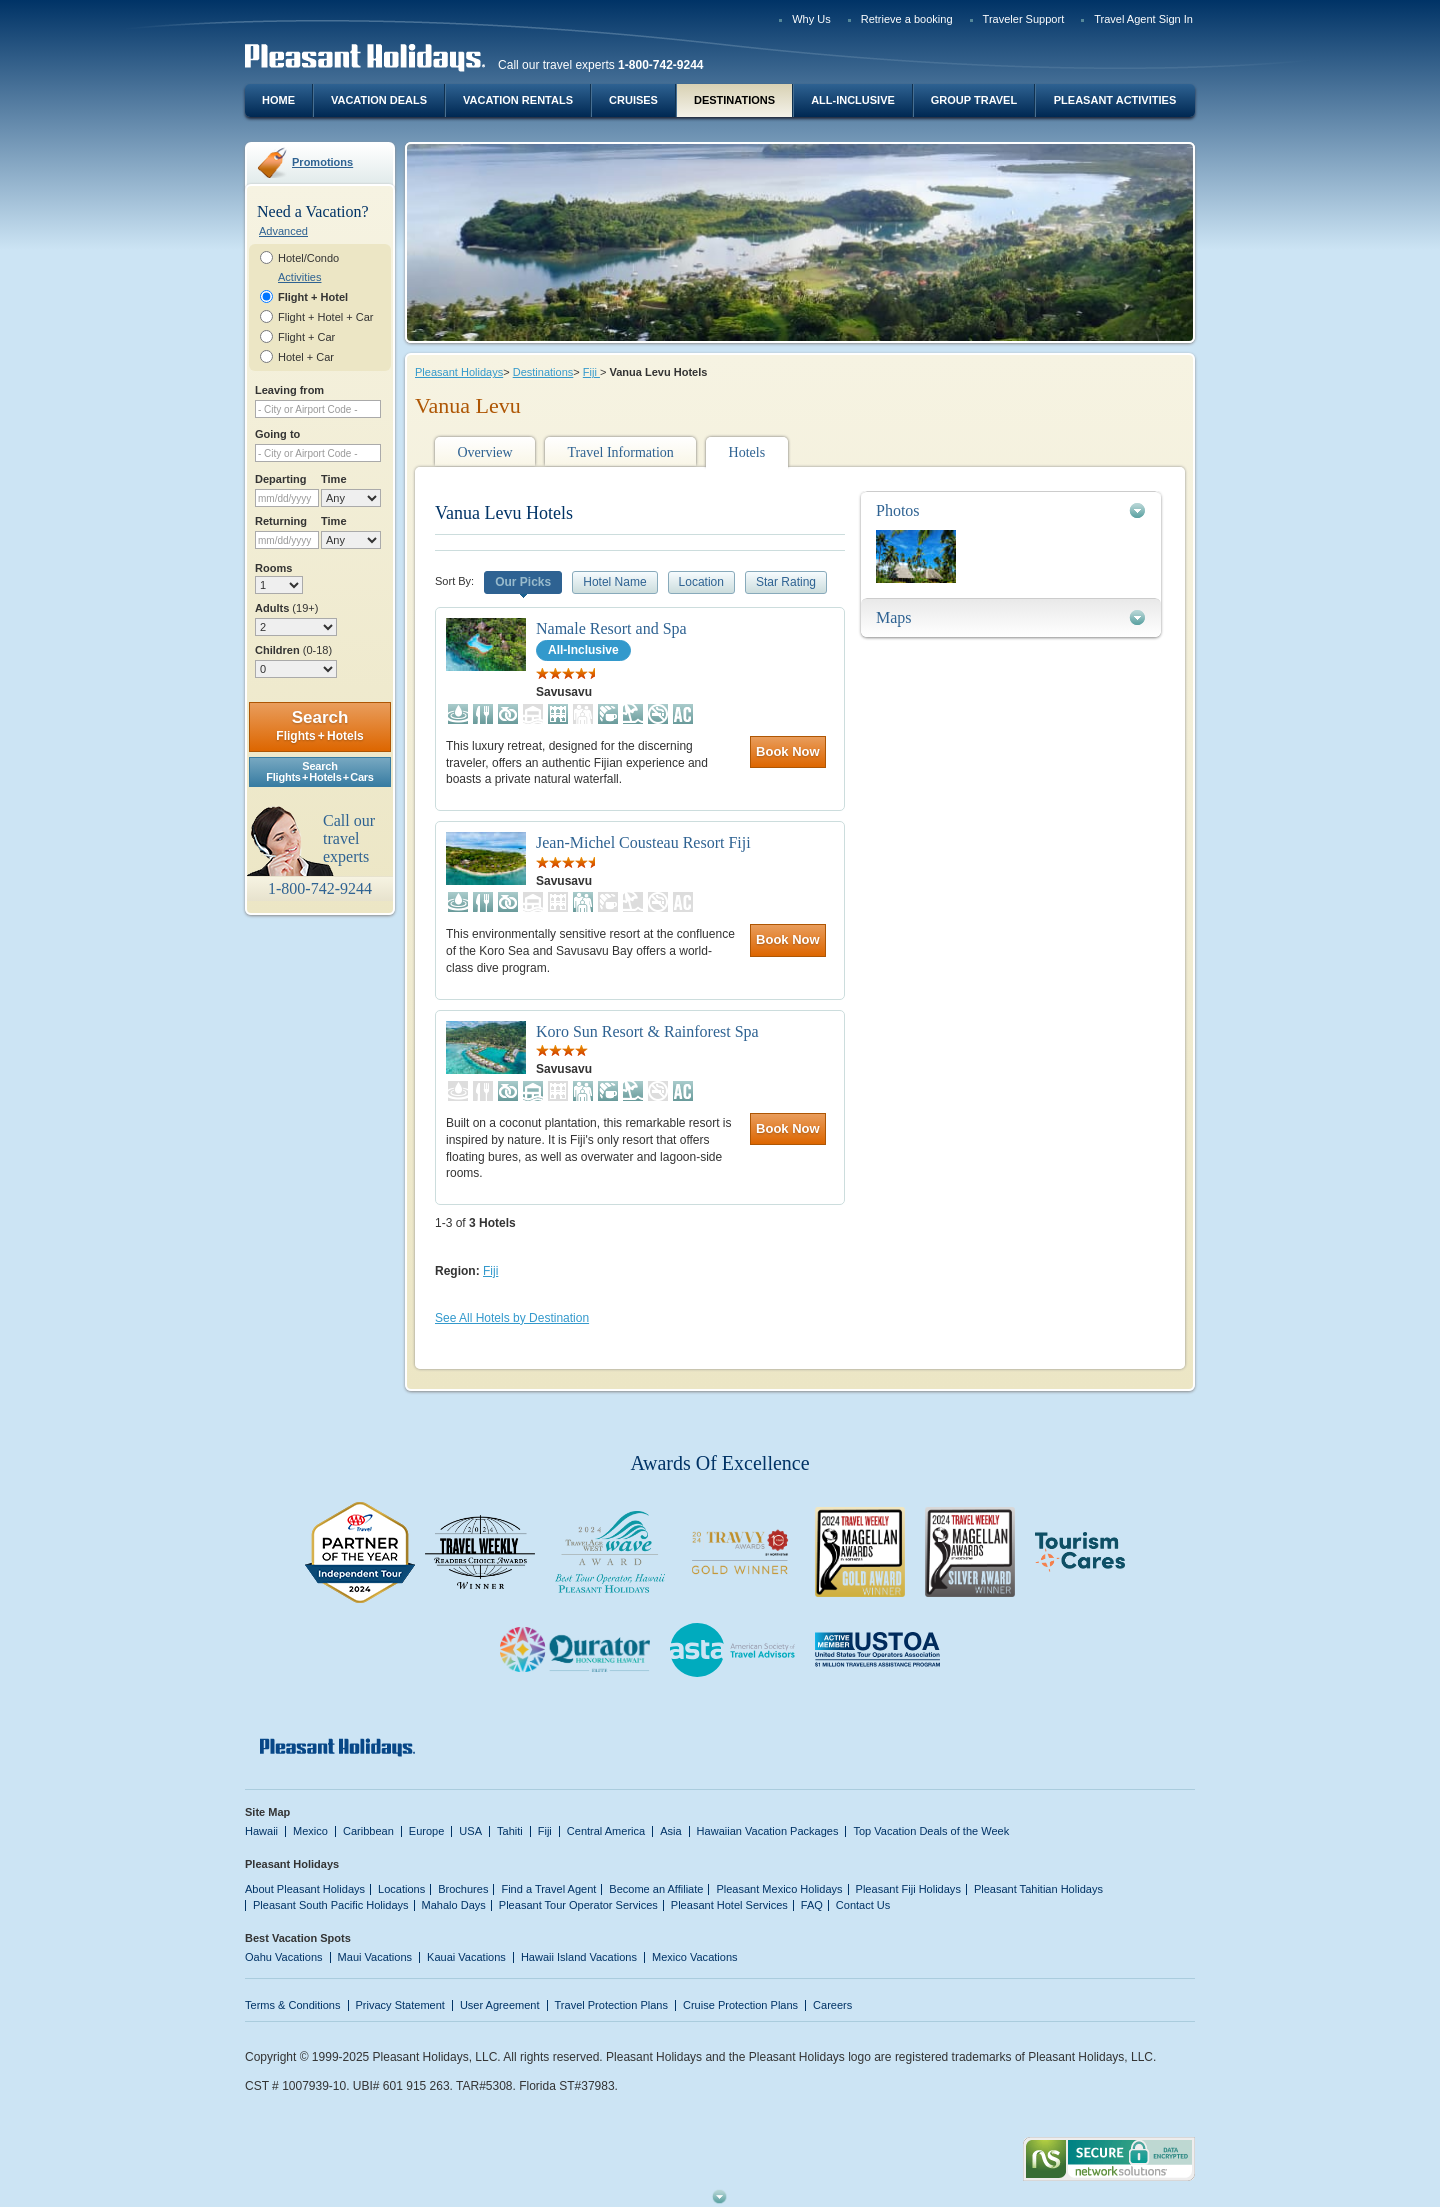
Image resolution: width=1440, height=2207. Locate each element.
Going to (277, 434)
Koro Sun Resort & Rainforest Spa (647, 1031)
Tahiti (510, 1831)
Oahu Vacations (284, 1957)
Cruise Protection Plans (740, 2005)
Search (319, 725)
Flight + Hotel (313, 297)
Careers (832, 2005)
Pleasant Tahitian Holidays (1038, 1889)
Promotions (322, 162)
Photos (898, 510)
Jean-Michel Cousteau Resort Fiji (643, 842)
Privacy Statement (400, 2005)
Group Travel (974, 100)
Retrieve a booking (907, 19)
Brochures (463, 1889)
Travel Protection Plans (611, 2005)
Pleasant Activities (1115, 100)
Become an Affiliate (656, 1889)
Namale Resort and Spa (611, 628)
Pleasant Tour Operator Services (578, 1905)
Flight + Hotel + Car (326, 317)
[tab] (1011, 510)
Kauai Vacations (466, 1957)
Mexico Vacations (695, 1957)
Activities (299, 277)
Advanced (283, 231)
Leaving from (289, 390)
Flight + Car (306, 337)
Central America (606, 1831)
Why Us (811, 19)
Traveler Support (1024, 19)
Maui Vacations (375, 1957)
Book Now (788, 751)
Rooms (273, 568)
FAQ (812, 1905)
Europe (427, 1831)
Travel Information (620, 452)
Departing (280, 479)
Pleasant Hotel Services (729, 1905)
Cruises (633, 100)
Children (293, 650)
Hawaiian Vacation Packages (768, 1831)
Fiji (591, 372)
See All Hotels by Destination (512, 1318)
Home (278, 100)
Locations (401, 1889)
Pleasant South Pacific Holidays (331, 1905)
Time (334, 479)
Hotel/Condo (308, 258)
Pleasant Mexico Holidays (779, 1889)
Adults (286, 608)
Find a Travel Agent (548, 1889)
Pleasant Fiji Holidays (908, 1889)
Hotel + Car (306, 357)
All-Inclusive (853, 100)
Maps (894, 617)
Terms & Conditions (293, 2005)
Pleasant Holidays (459, 372)
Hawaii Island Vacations (579, 1957)
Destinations (734, 100)
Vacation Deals (379, 100)
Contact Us (863, 1905)
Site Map (267, 1812)
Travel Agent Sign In (1143, 19)
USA (470, 1831)
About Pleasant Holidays (305, 1889)
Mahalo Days (454, 1905)
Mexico (310, 1831)
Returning (281, 521)
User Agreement (500, 2005)
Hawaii (261, 1831)
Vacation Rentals (518, 100)
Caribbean (368, 1831)
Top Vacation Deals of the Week (931, 1831)
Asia (670, 1831)
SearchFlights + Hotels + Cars (320, 771)
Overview (484, 452)
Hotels (747, 452)
